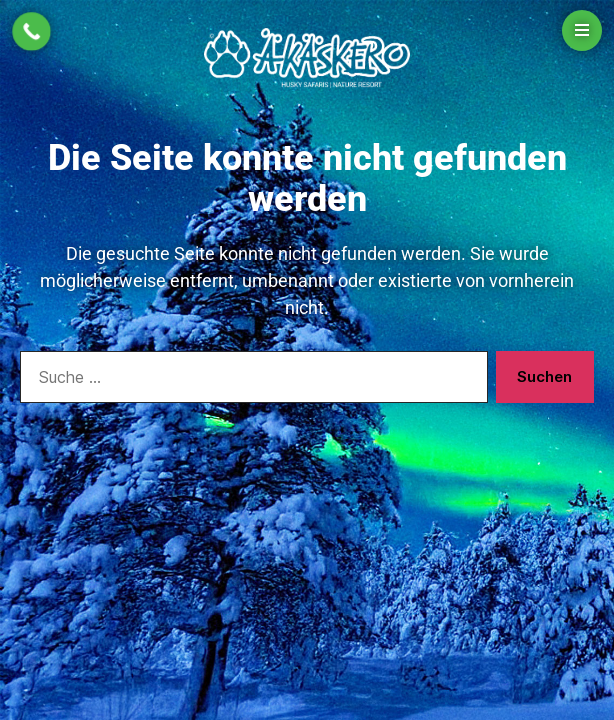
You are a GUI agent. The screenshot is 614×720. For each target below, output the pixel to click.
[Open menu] (582, 30)
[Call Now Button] (31, 31)
